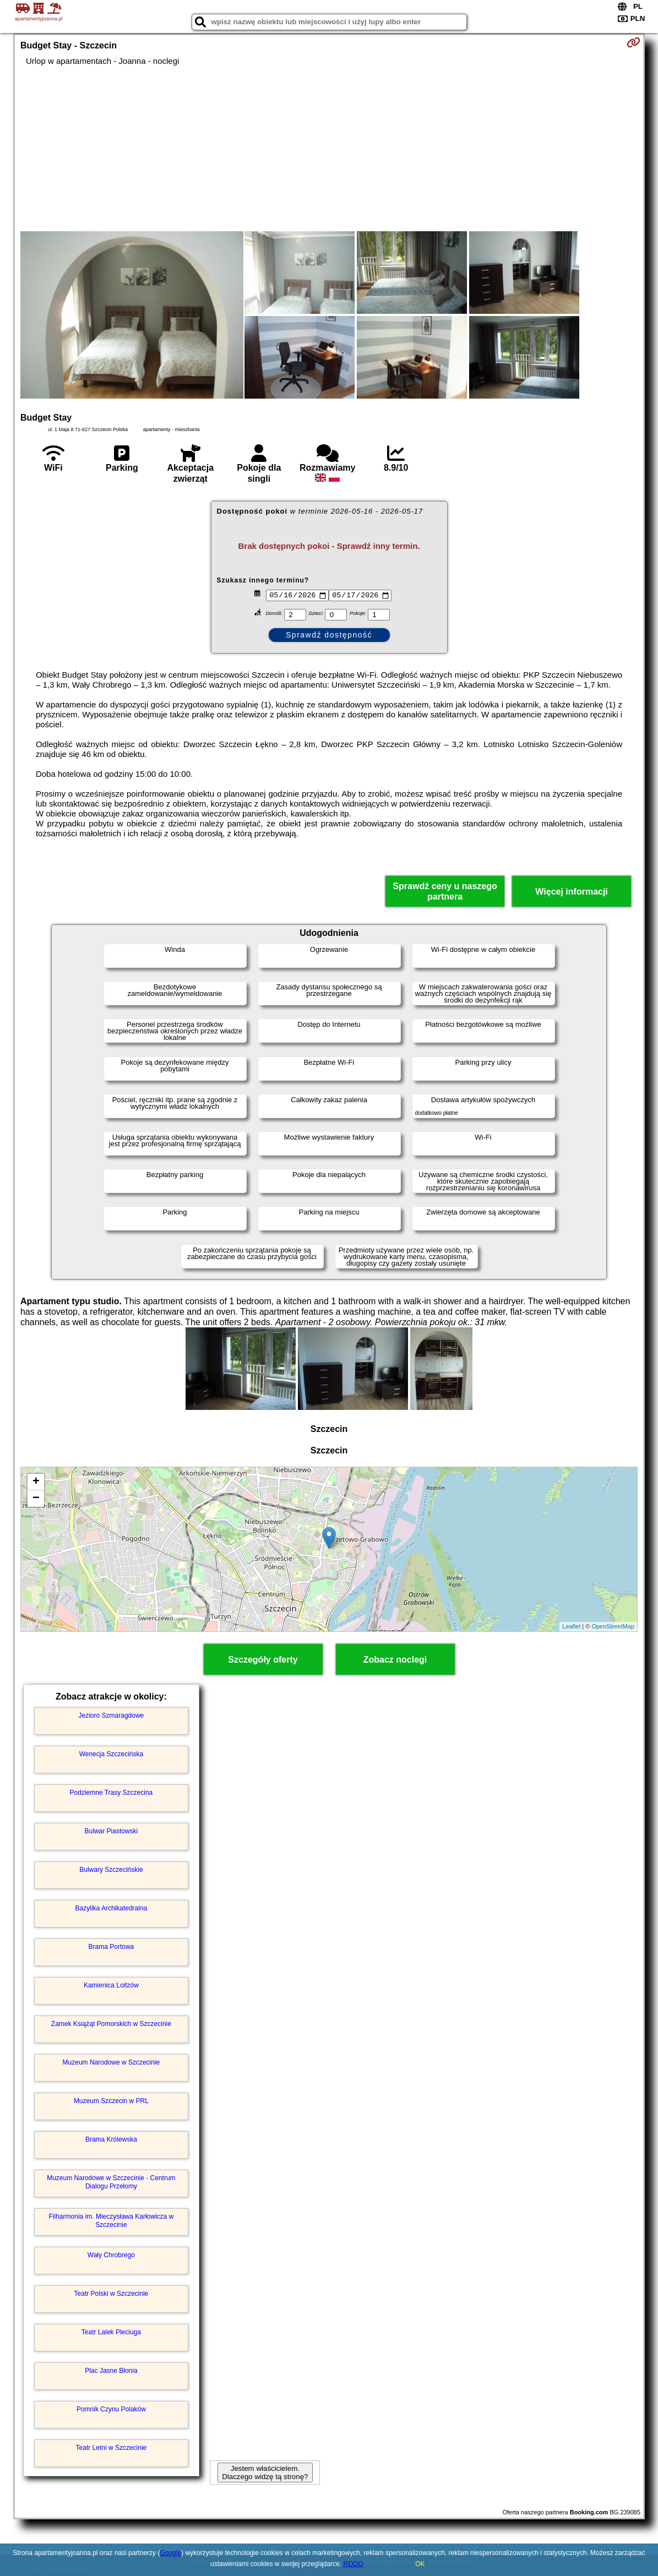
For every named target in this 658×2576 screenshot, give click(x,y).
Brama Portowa (111, 1947)
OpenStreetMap (612, 1626)
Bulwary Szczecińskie (111, 1870)
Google (170, 2553)
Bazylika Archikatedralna (111, 1908)
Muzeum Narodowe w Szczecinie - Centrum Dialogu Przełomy (111, 2182)
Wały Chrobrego (111, 2255)
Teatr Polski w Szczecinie (111, 2293)
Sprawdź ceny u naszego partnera (445, 891)
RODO (353, 2564)
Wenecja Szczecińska (111, 1754)
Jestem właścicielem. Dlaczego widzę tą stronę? (265, 2472)
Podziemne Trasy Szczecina (111, 1792)
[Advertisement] (329, 149)
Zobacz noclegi (395, 1659)
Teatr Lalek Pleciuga (111, 2332)
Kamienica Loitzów (111, 1985)
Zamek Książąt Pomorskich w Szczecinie (111, 2024)
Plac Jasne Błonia (111, 2371)
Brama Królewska (111, 2139)
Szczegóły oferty (262, 1659)
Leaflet (571, 1626)
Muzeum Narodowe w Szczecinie (111, 2062)
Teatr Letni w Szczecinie (111, 2448)
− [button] (36, 1498)
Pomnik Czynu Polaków (111, 2409)
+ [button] (36, 1482)
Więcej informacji (571, 891)
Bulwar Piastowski (111, 1831)
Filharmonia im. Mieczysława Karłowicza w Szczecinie (111, 2220)
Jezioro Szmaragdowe (111, 1715)
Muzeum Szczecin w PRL (111, 2101)
